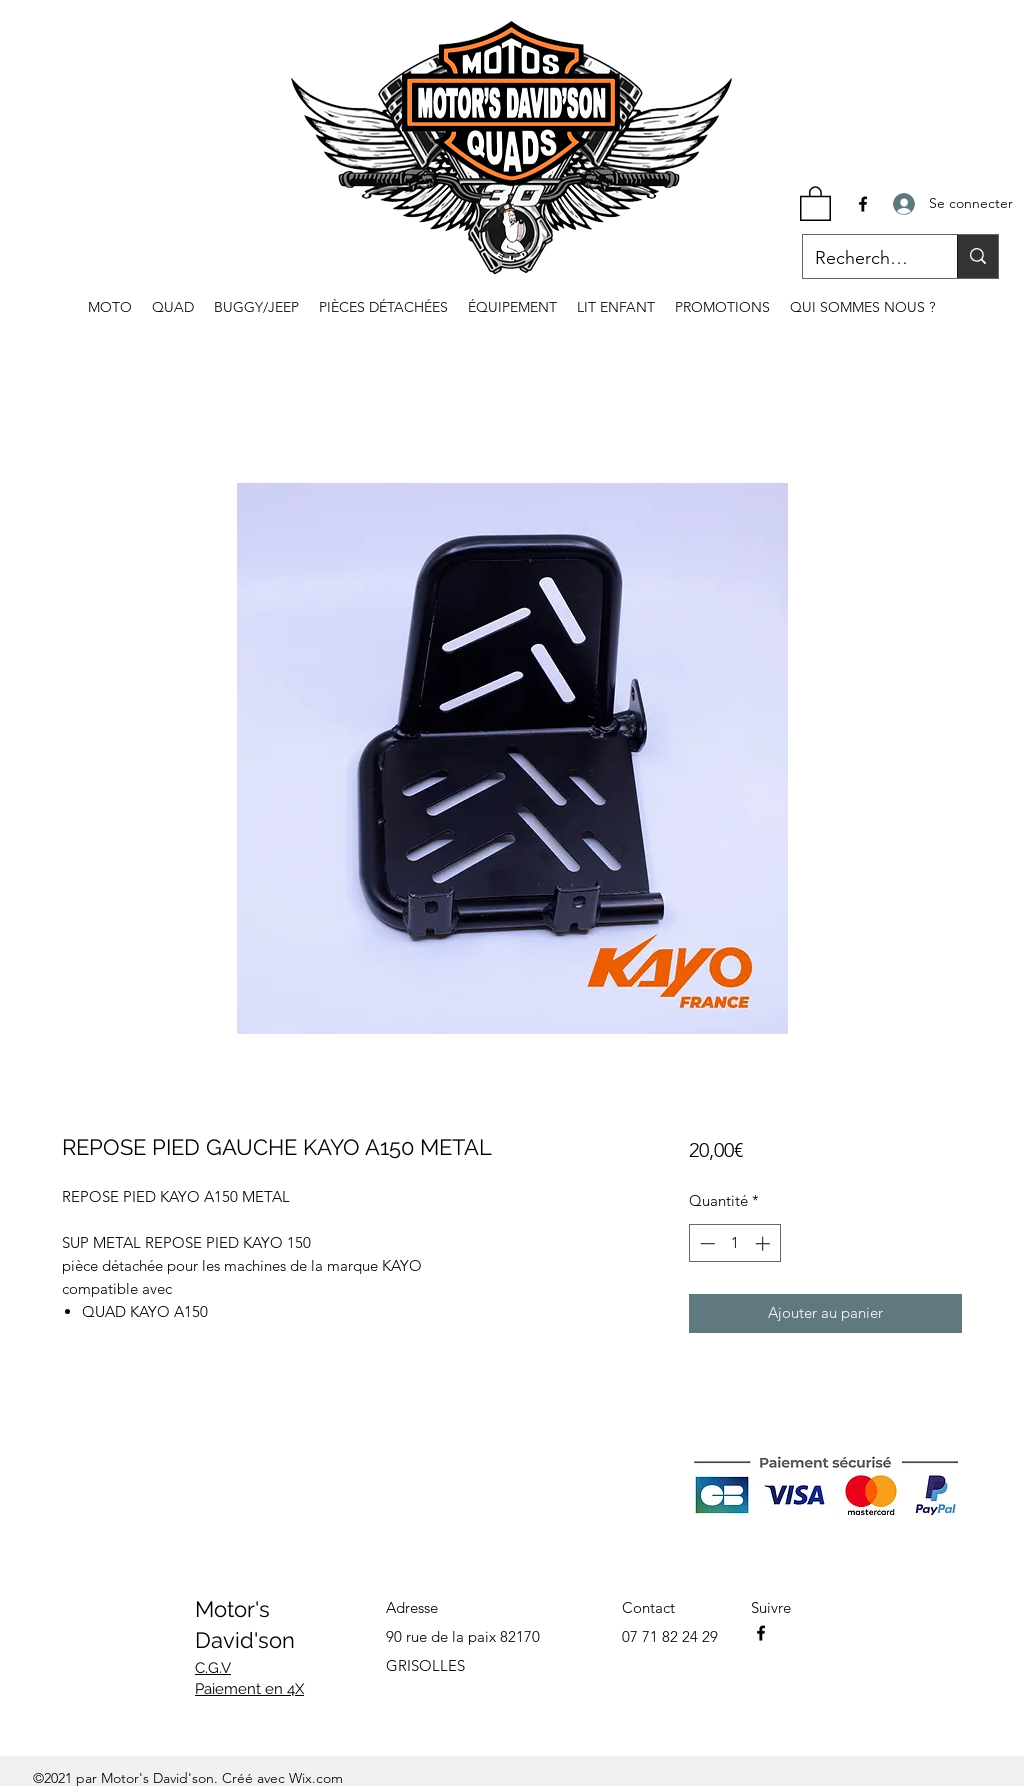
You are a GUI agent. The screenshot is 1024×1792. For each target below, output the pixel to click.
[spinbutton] (734, 1243)
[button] (815, 202)
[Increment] (764, 1243)
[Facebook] (863, 204)
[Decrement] (705, 1243)
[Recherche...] (865, 259)
